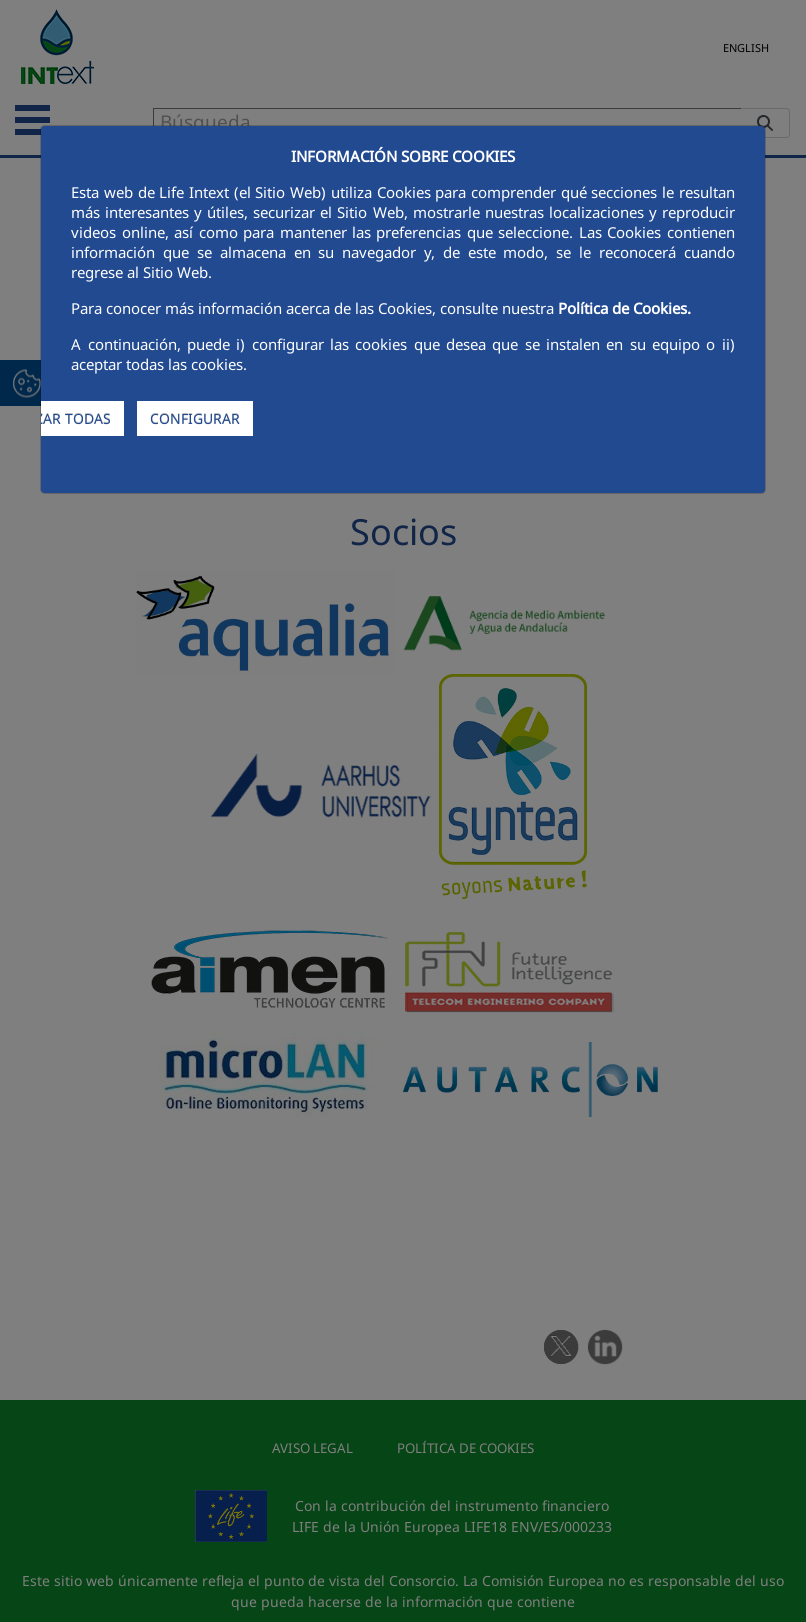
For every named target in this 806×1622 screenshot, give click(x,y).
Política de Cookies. (624, 308)
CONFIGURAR (195, 418)
